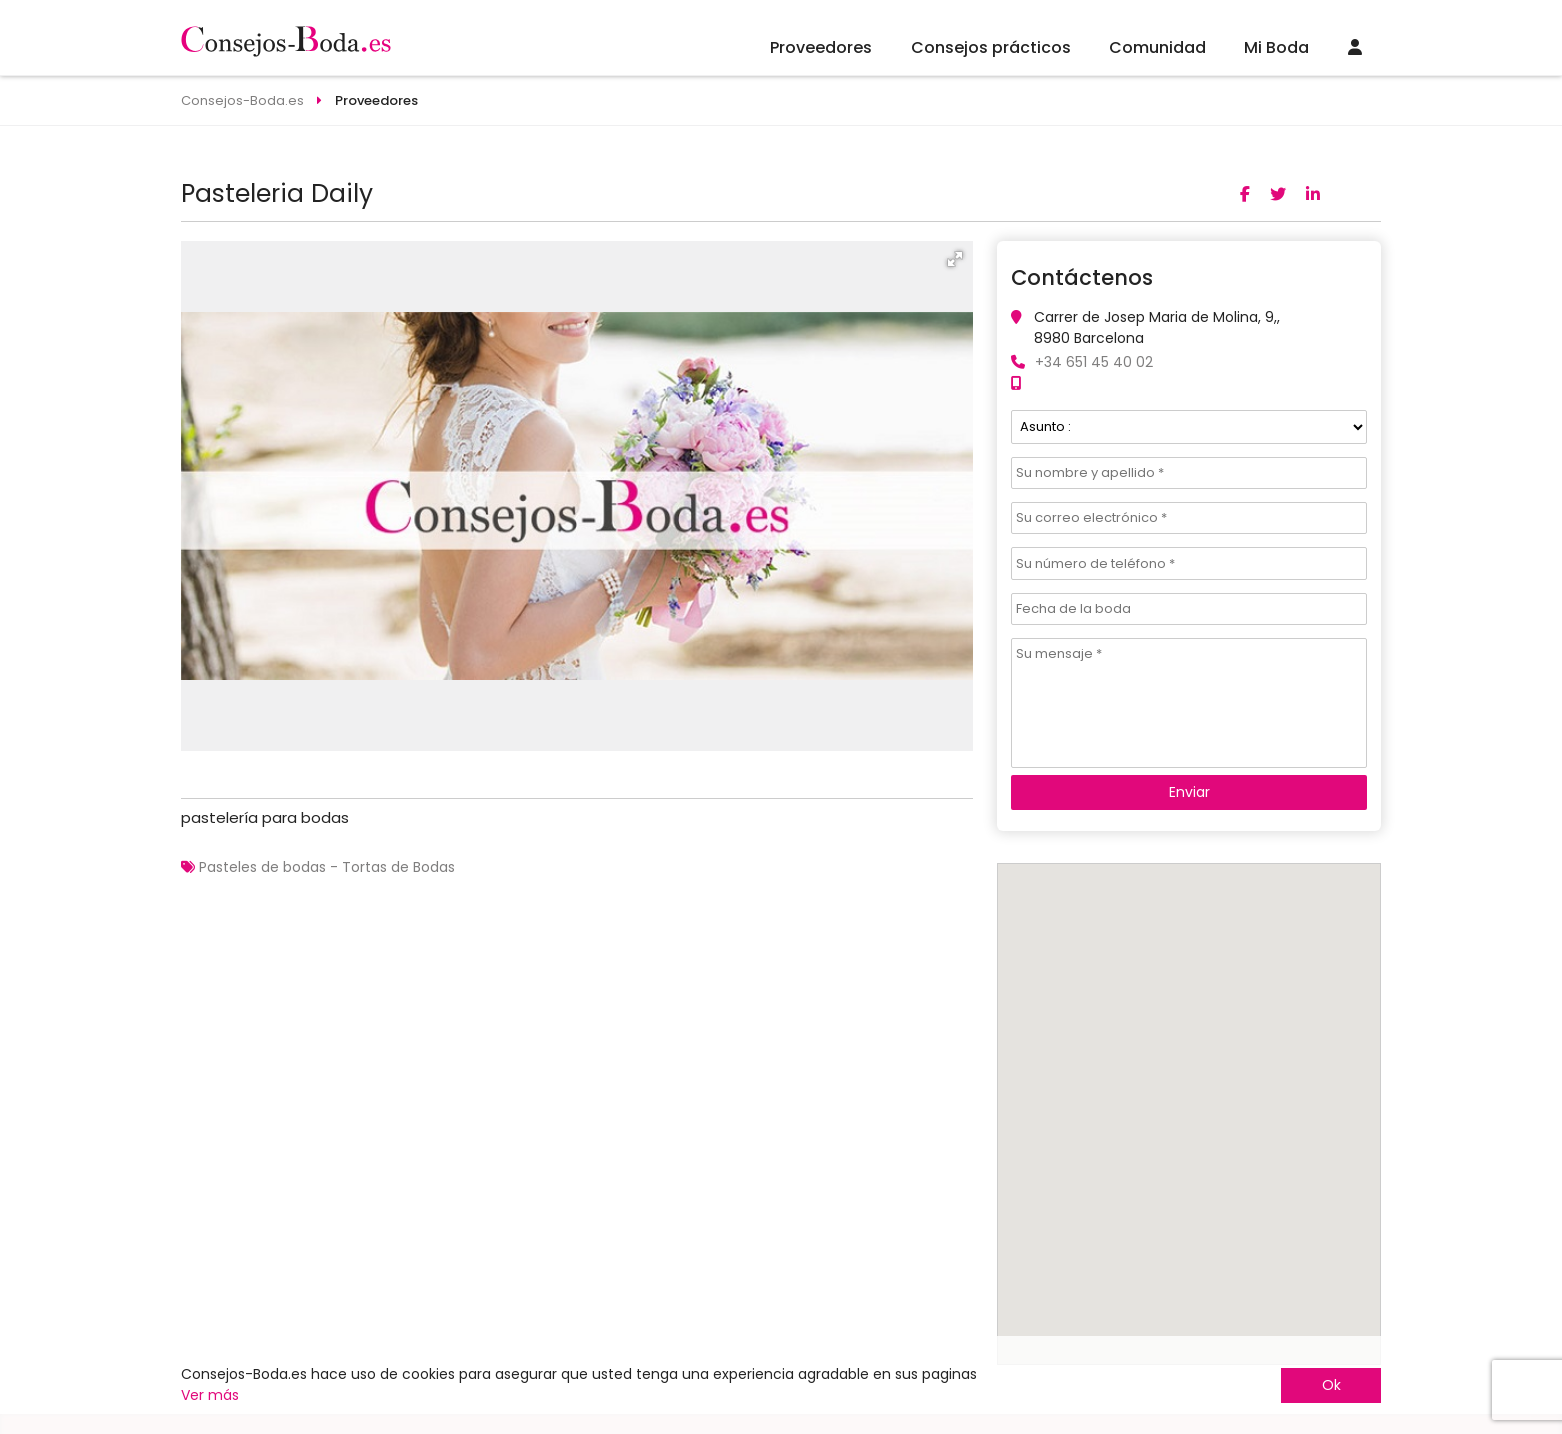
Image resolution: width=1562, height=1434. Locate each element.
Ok (1331, 1385)
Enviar (1189, 792)
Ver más (210, 1395)
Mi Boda (1276, 47)
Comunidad (1157, 47)
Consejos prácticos (991, 47)
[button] (955, 259)
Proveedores (821, 47)
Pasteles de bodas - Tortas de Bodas (327, 867)
